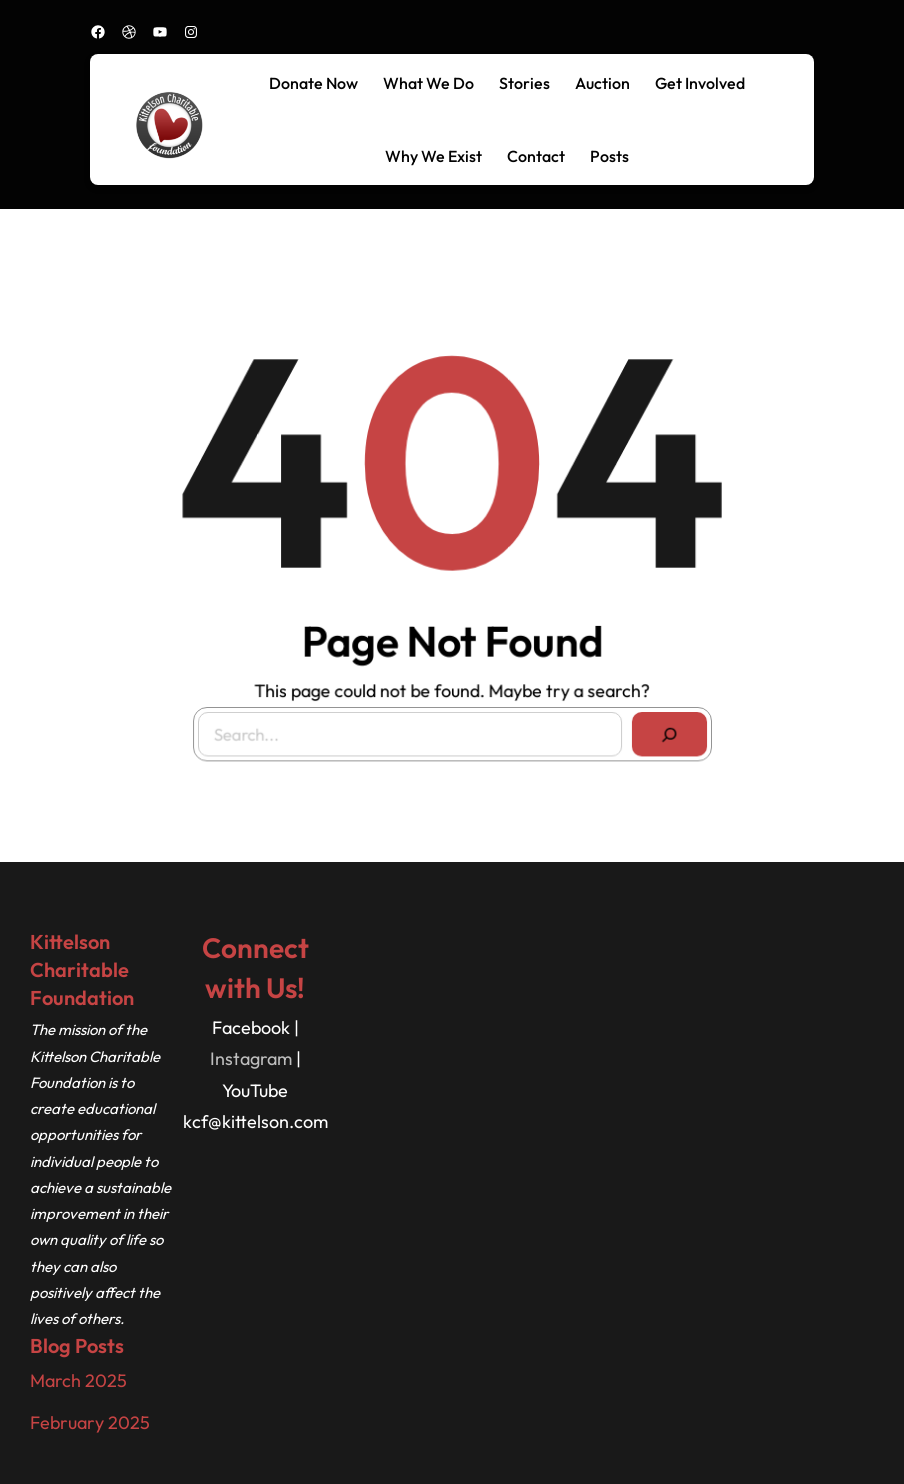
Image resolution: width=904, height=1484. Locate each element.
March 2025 (78, 1380)
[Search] (665, 730)
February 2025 (90, 1422)
